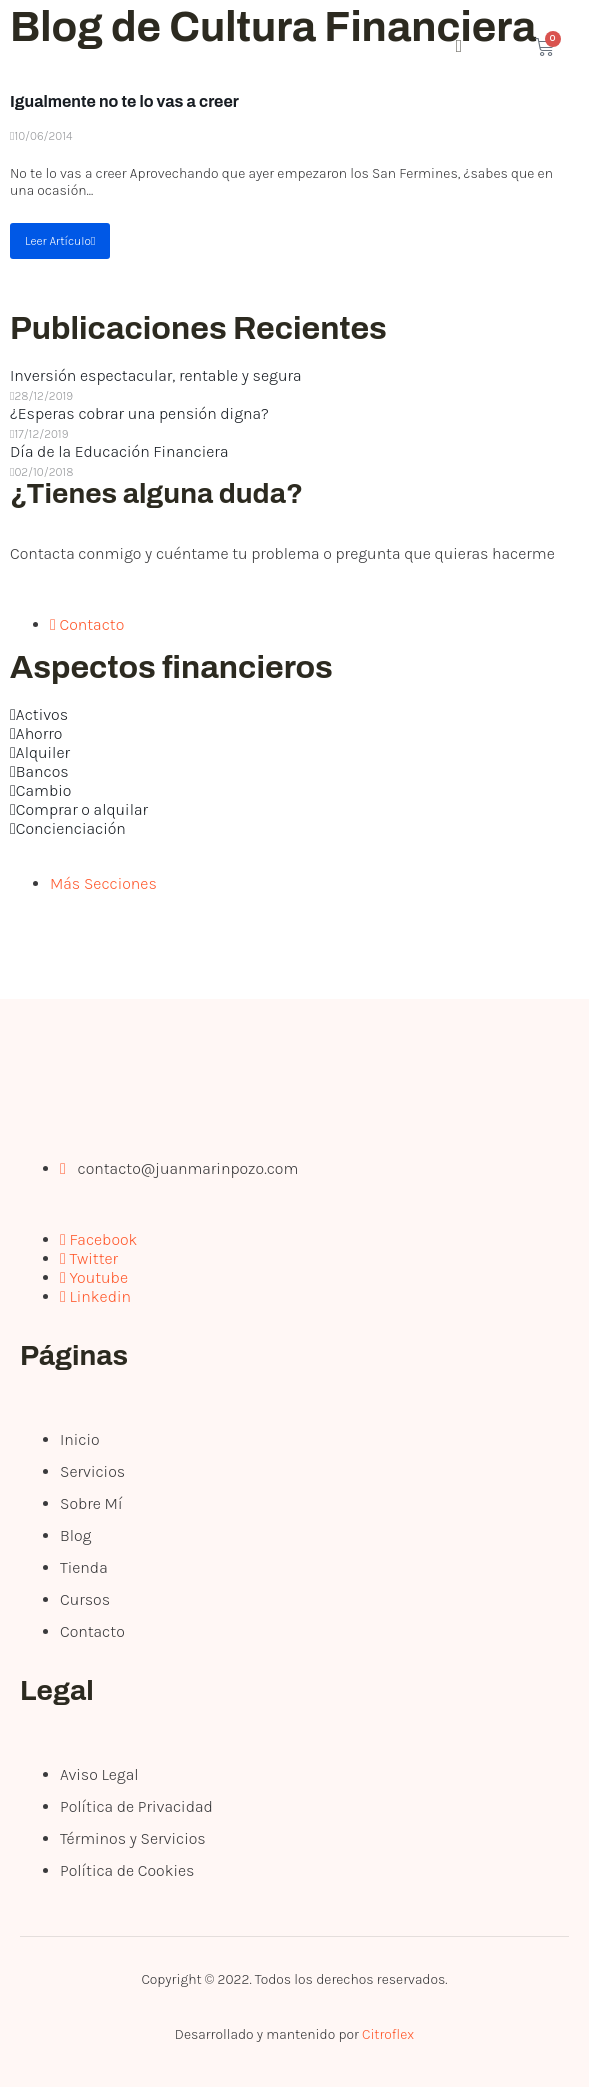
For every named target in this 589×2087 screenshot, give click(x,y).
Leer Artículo (60, 241)
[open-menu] (377, 48)
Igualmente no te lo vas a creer (124, 101)
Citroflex (388, 2034)
